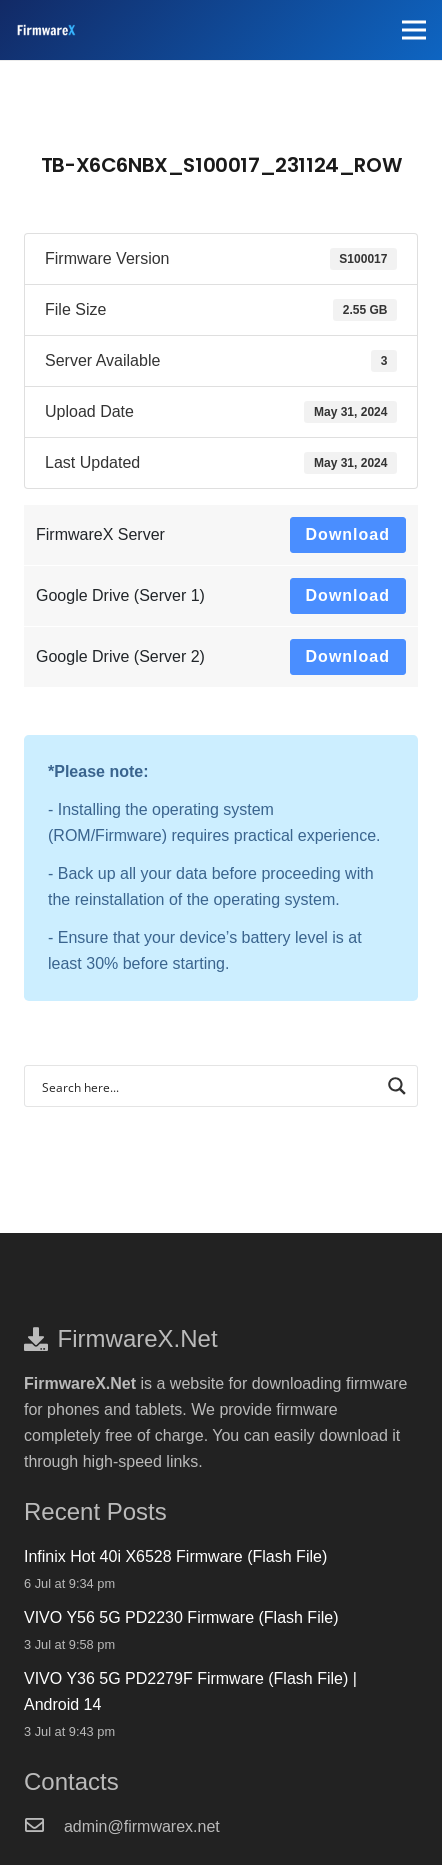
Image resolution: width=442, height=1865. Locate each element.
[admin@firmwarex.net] (44, 1827)
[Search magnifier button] (397, 1086)
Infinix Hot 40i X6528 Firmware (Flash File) (175, 1556)
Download (348, 534)
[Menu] (414, 30)
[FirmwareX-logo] (46, 30)
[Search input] (208, 1086)
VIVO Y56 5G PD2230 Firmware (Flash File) (181, 1617)
